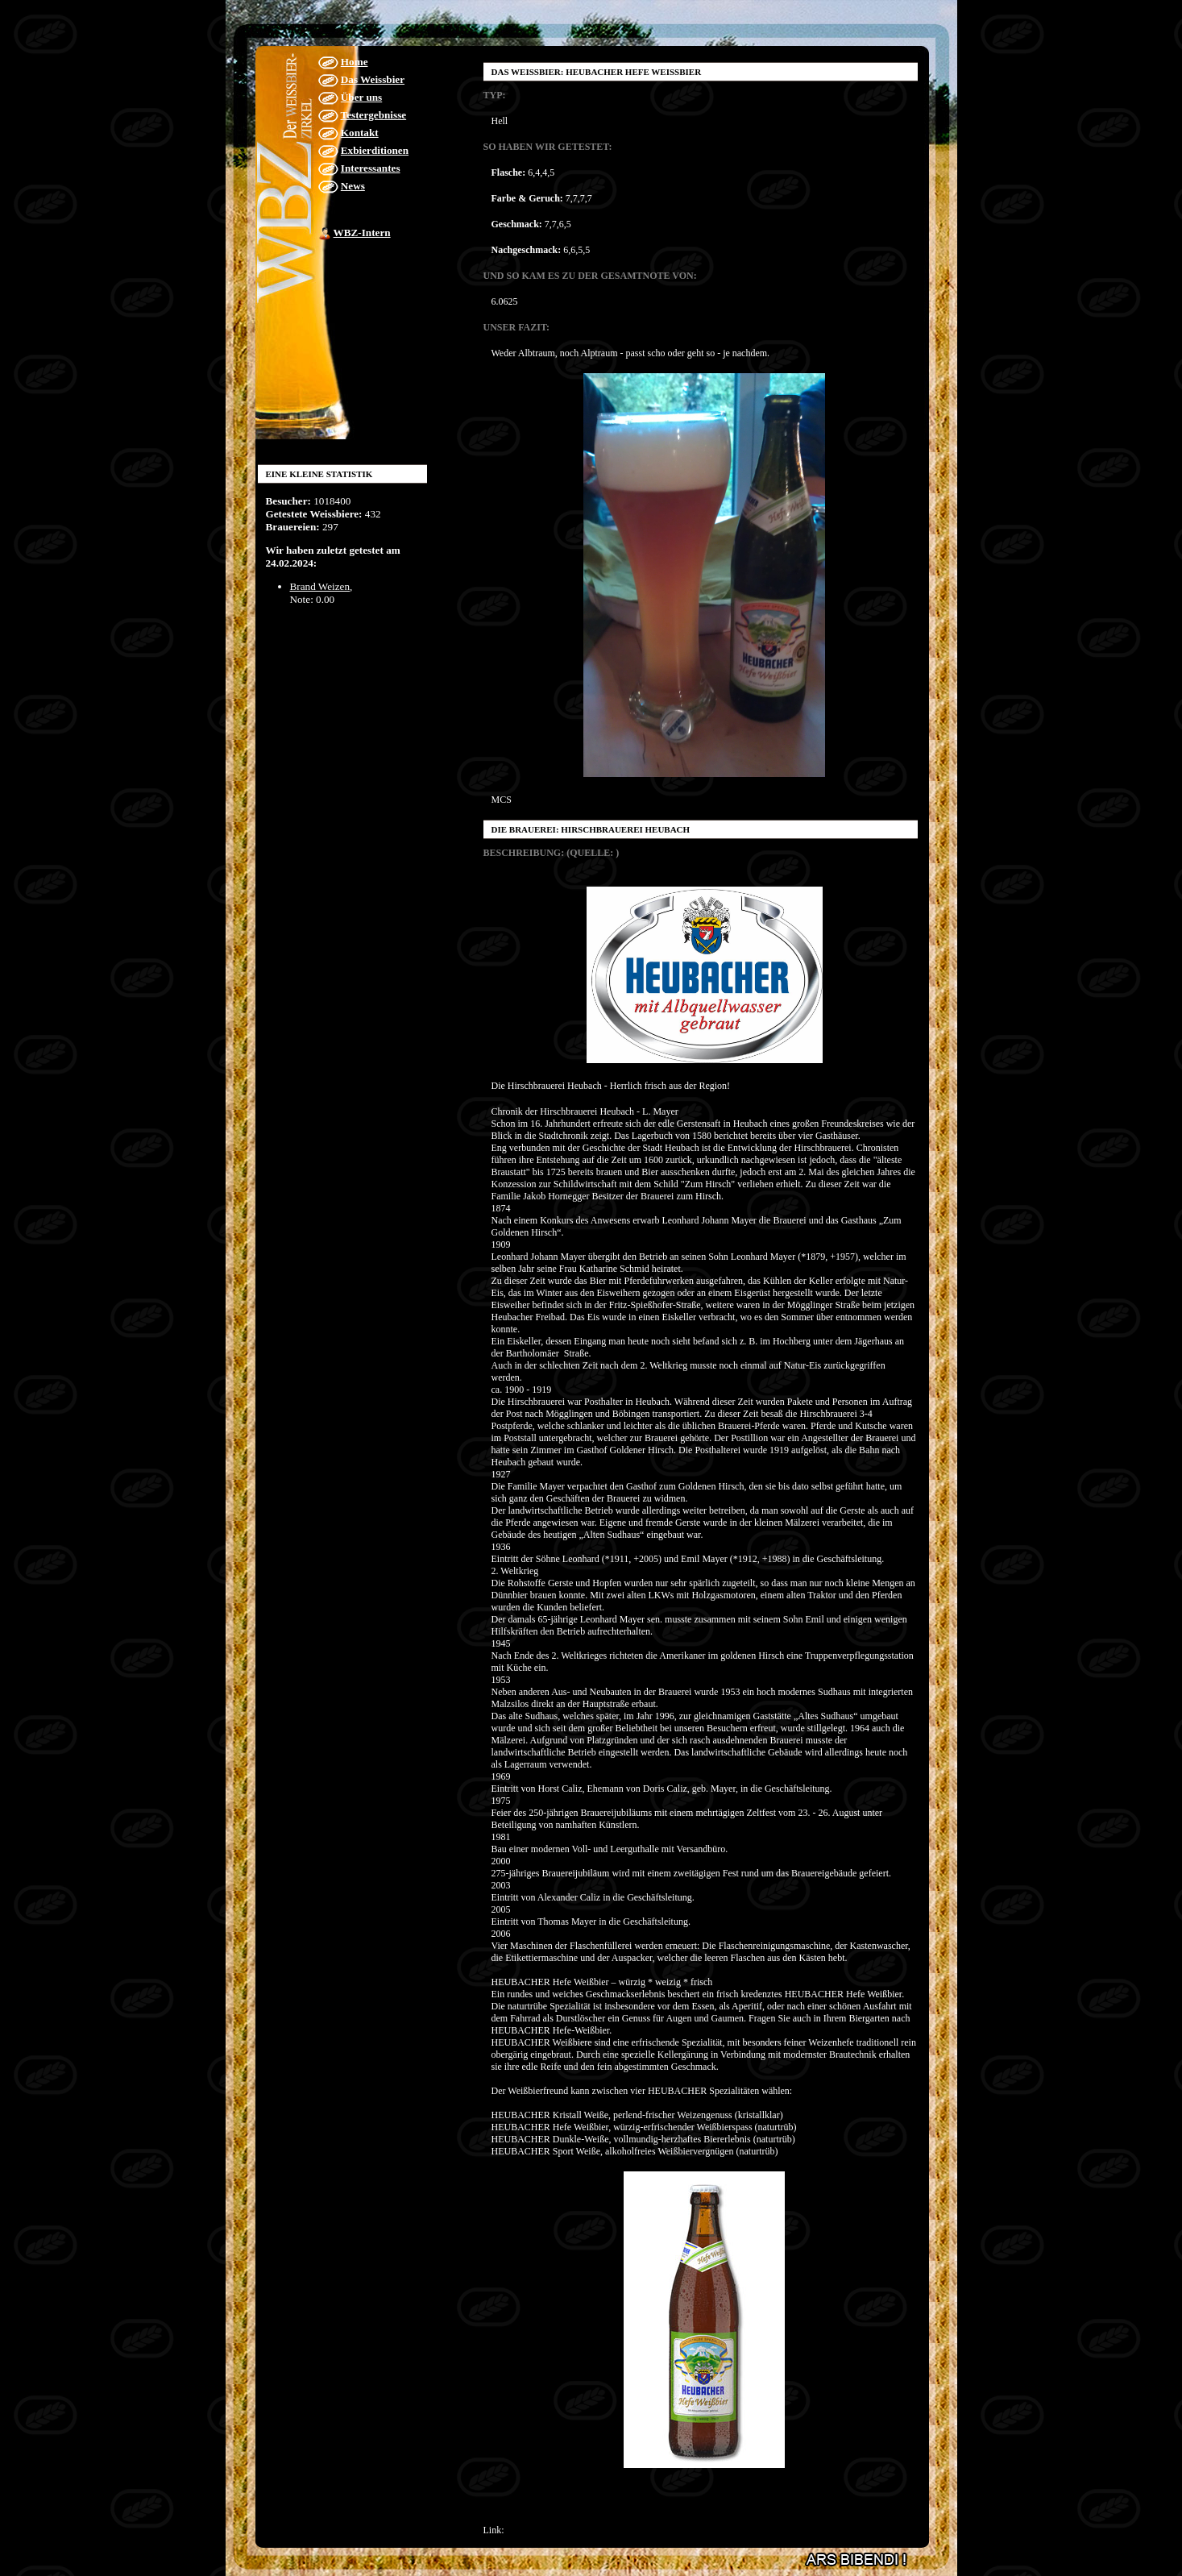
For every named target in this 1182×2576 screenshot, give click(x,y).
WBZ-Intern (362, 232)
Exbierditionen (375, 150)
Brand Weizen (320, 586)
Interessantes (370, 168)
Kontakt (360, 133)
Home (354, 62)
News (353, 186)
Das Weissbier (372, 79)
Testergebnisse (374, 115)
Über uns (361, 97)
